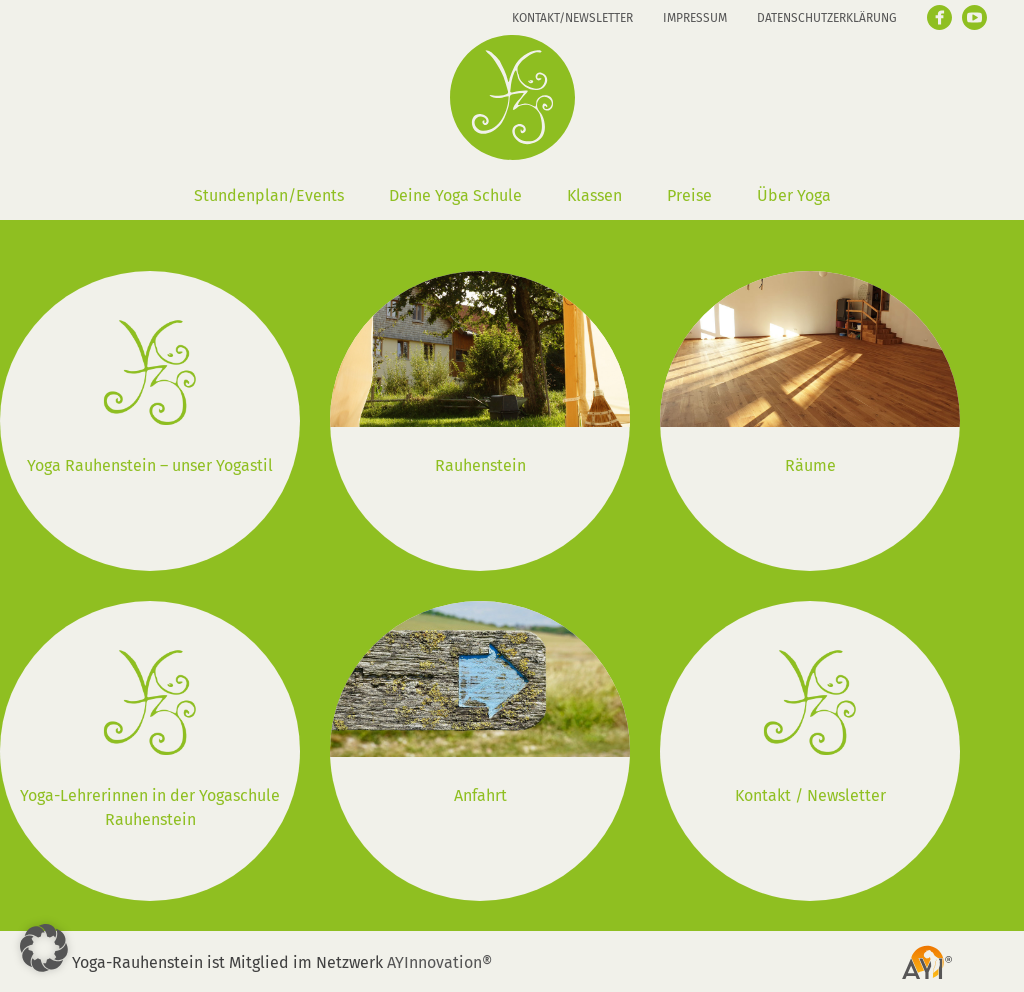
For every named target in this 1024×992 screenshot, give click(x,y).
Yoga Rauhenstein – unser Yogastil (150, 465)
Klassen (594, 195)
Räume (810, 465)
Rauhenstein (480, 465)
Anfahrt (480, 795)
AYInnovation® (439, 962)
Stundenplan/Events (269, 195)
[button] (44, 948)
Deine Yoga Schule (455, 195)
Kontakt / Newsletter (810, 795)
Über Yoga (794, 195)
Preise (689, 195)
